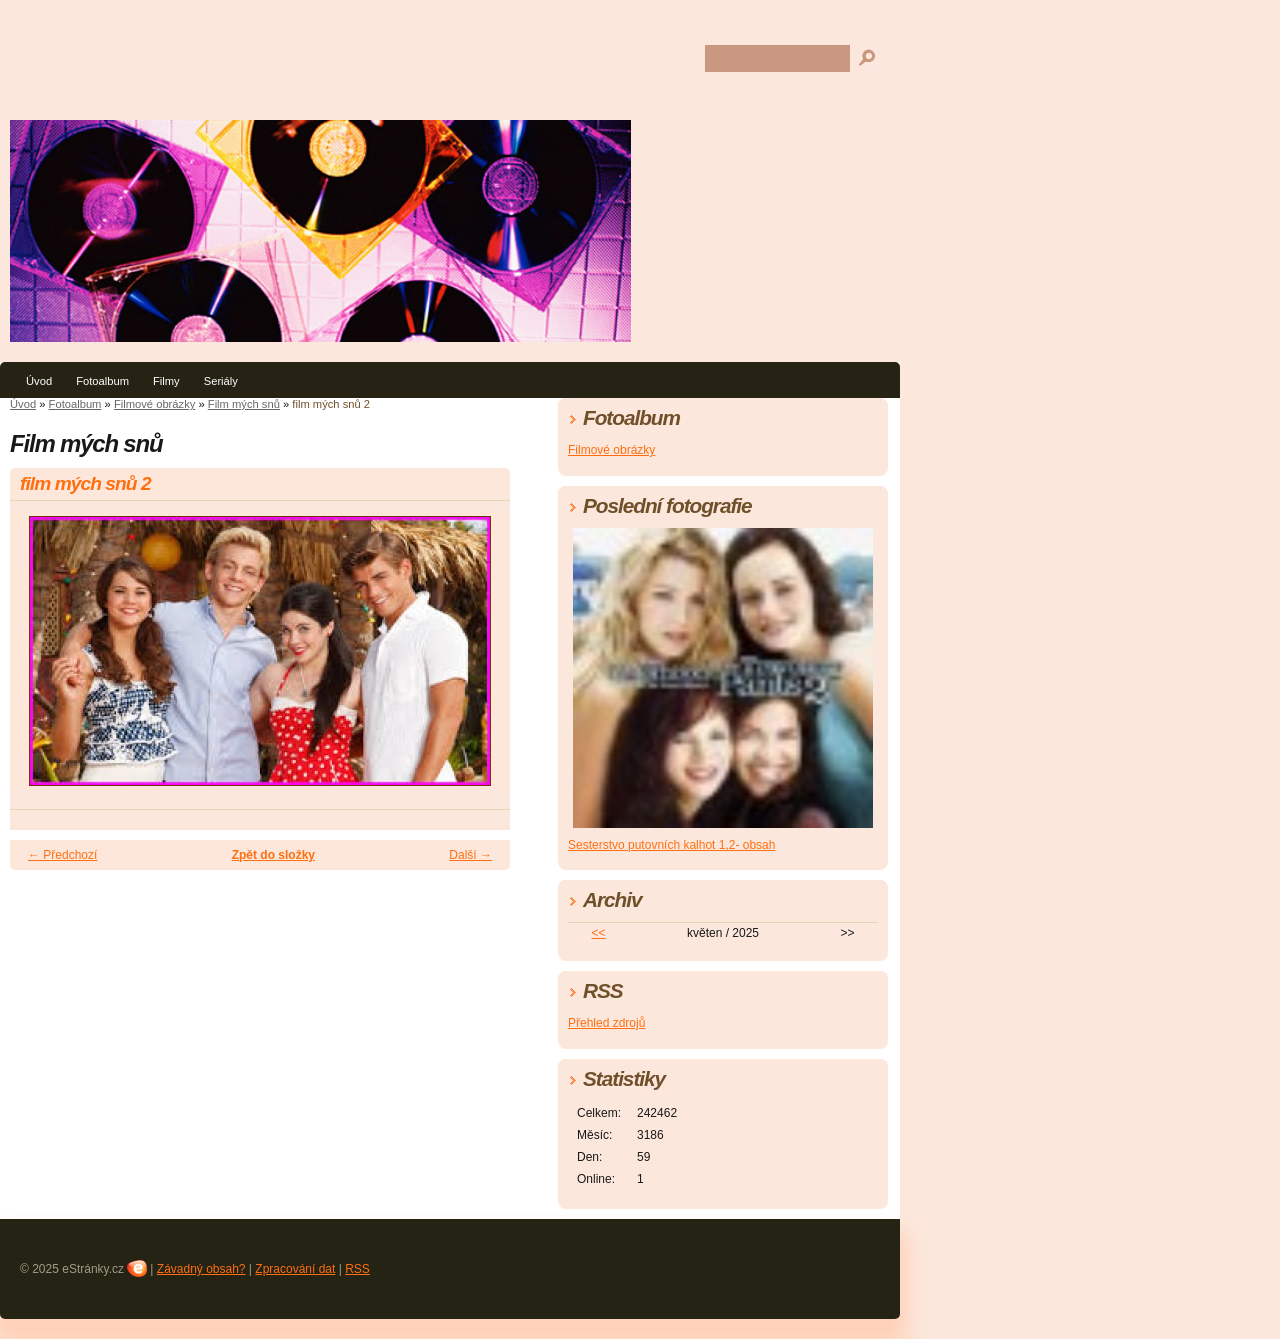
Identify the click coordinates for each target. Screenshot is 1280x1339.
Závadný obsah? (201, 1269)
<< (599, 933)
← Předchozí (62, 855)
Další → (470, 855)
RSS (357, 1269)
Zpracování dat (295, 1269)
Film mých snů (244, 404)
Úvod (39, 381)
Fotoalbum (102, 381)
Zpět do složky (273, 855)
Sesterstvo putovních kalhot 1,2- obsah (671, 845)
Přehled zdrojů (606, 1023)
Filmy (166, 381)
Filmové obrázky (154, 404)
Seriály (221, 381)
